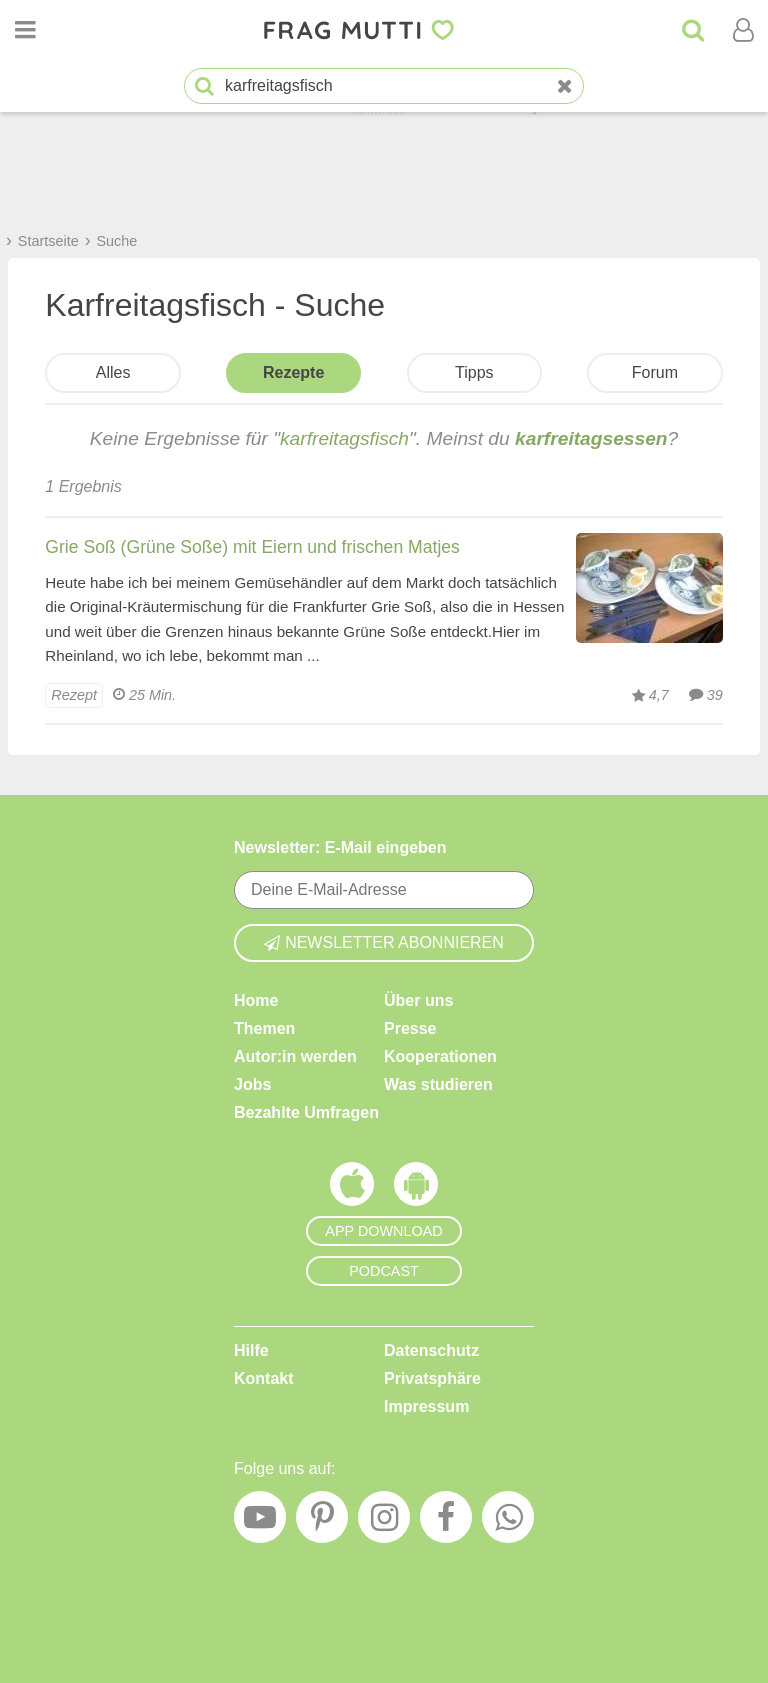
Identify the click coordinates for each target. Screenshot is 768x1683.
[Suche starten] (204, 86)
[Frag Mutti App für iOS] (352, 1189)
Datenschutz (431, 1350)
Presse (410, 1028)
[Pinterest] (322, 1522)
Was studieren (438, 1084)
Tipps (474, 372)
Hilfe (251, 1350)
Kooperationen (440, 1056)
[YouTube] (260, 1522)
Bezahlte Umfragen (306, 1112)
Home (256, 1000)
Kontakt (264, 1378)
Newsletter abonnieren (384, 942)
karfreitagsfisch (344, 438)
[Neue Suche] (565, 86)
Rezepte (293, 372)
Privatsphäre (432, 1378)
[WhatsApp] (508, 1522)
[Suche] (693, 30)
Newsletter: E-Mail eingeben (340, 847)
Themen (264, 1028)
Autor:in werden (295, 1056)
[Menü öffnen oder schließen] (25, 30)
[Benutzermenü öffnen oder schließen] (743, 30)
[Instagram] (384, 1522)
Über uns (418, 1000)
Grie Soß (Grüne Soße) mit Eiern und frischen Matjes (252, 547)
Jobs (252, 1084)
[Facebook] (446, 1522)
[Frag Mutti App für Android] (416, 1189)
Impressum (426, 1406)
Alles (113, 372)
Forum (655, 372)
